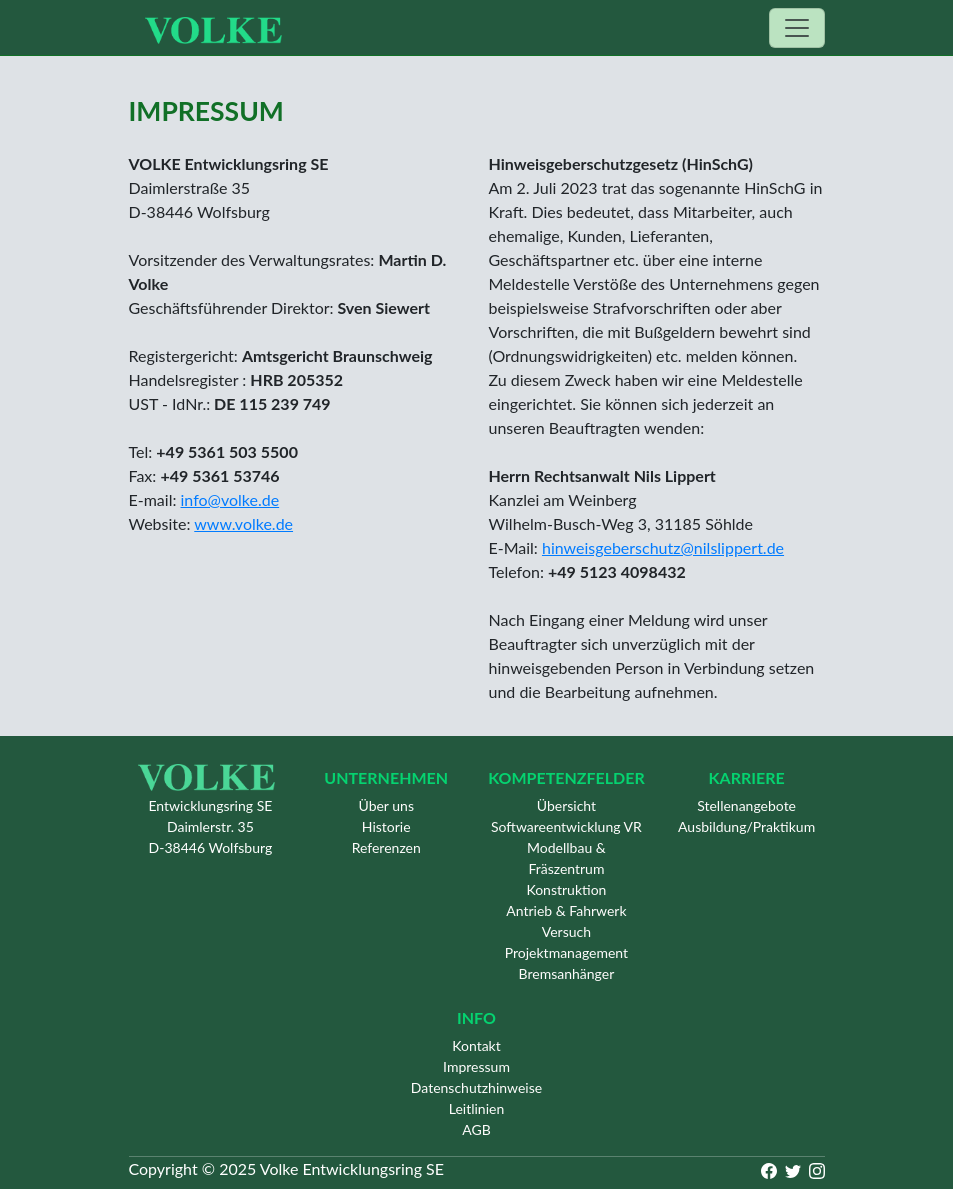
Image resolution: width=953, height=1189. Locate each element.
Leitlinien (477, 1108)
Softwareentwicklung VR (566, 826)
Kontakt (476, 1045)
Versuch (566, 931)
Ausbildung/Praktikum (746, 826)
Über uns (385, 805)
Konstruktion (566, 889)
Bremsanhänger (567, 973)
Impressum (476, 1066)
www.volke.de (243, 523)
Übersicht (566, 805)
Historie (386, 826)
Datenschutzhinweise (476, 1087)
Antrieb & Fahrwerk (566, 910)
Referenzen (386, 847)
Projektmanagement (566, 952)
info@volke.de (230, 499)
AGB (476, 1129)
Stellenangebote (746, 805)
